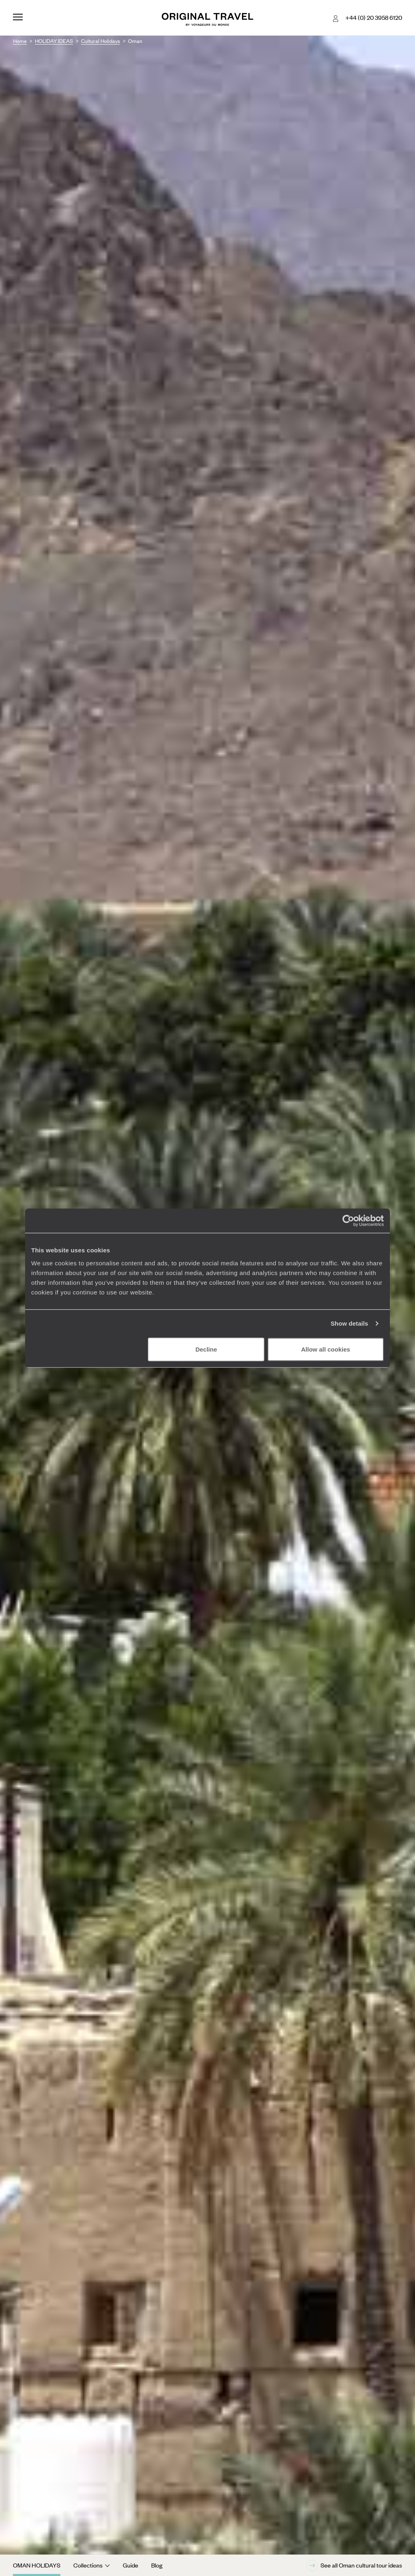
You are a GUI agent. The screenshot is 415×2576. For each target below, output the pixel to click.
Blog (157, 2565)
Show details (349, 1323)
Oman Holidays (36, 2565)
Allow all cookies (325, 1348)
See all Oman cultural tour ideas (354, 2565)
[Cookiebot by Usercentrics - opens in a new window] (348, 1221)
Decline (206, 1348)
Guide (130, 2565)
